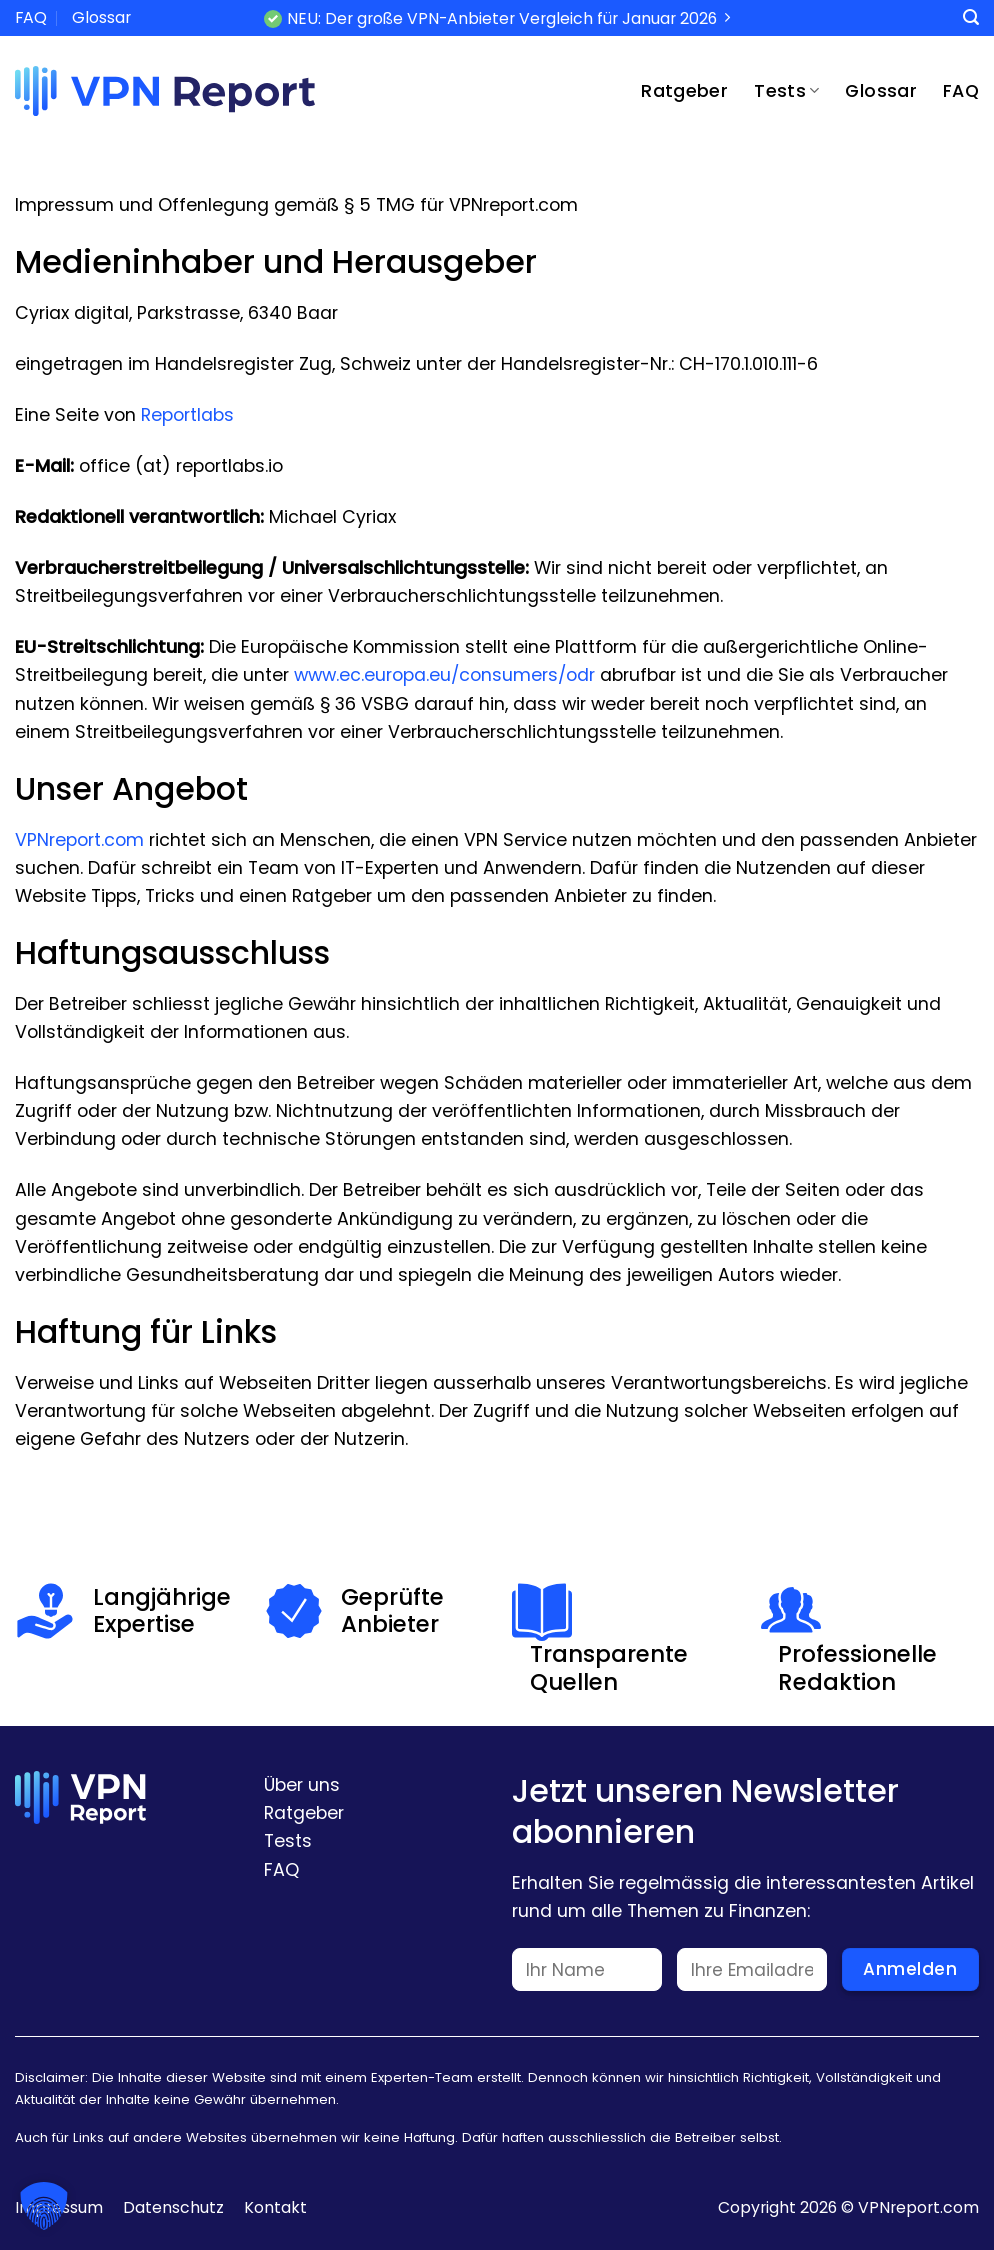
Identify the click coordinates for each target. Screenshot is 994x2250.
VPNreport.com (79, 840)
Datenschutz (173, 2207)
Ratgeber (684, 91)
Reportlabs (187, 415)
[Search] (971, 17)
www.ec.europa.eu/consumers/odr (444, 675)
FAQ (31, 17)
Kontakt (275, 2207)
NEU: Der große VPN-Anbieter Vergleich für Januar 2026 (502, 18)
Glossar (101, 17)
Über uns (302, 1785)
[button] (44, 2206)
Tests (786, 91)
